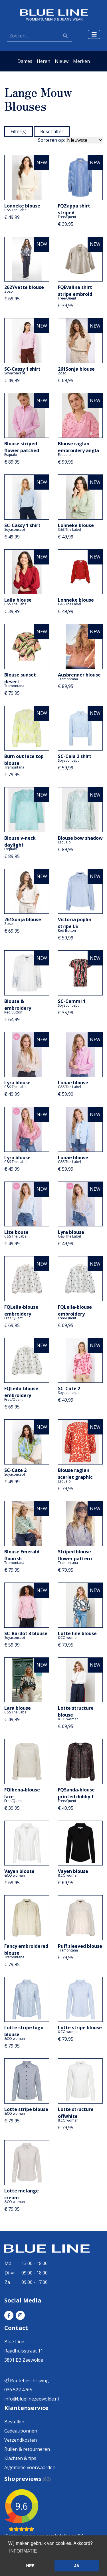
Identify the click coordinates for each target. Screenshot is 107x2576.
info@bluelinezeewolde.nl (31, 2399)
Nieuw (61, 61)
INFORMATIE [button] (23, 2551)
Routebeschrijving (26, 2380)
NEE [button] (30, 2565)
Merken (81, 61)
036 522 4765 (18, 2390)
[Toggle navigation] (94, 34)
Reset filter (51, 131)
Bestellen (14, 2422)
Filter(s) (19, 131)
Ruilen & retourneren (27, 2449)
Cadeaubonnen (20, 2431)
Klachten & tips (20, 2458)
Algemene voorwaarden (29, 2467)
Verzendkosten (20, 2440)
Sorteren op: (51, 140)
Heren (43, 61)
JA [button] (76, 2565)
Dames (24, 61)
